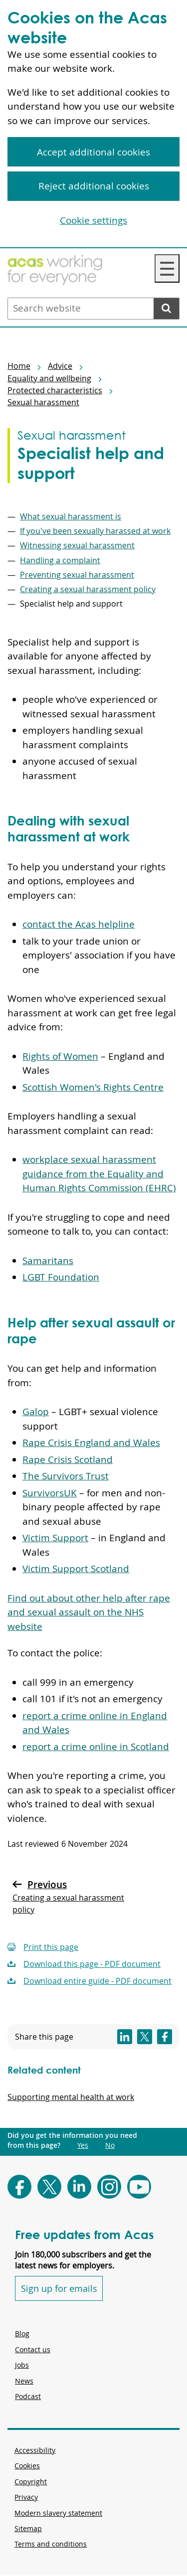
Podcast (28, 2396)
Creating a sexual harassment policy (88, 589)
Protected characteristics (54, 390)
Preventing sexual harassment (77, 574)
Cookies (27, 2465)
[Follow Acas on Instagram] (109, 2187)
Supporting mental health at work (70, 2097)
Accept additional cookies (93, 152)
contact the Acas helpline (78, 924)
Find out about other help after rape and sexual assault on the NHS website (88, 1612)
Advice (60, 365)
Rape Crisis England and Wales (91, 1442)
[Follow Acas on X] (49, 2187)
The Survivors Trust (65, 1475)
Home (18, 365)
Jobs (22, 2365)
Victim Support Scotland (75, 1568)
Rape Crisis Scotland (67, 1459)
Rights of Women (60, 1056)
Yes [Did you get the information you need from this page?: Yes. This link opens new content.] (82, 2145)
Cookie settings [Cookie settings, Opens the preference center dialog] (93, 220)
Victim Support (55, 1537)
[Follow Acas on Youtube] (139, 2187)
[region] (93, 124)
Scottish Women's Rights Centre (93, 1087)
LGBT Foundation (60, 1277)
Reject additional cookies (93, 185)
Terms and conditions (50, 2544)
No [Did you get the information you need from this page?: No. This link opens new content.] (110, 2145)
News (24, 2381)
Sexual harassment (43, 402)
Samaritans (47, 1260)
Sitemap (28, 2528)
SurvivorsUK (49, 1492)
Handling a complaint (60, 560)
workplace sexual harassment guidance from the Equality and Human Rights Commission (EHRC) (99, 1173)
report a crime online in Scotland (95, 1746)
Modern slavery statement (58, 2513)
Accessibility (34, 2450)
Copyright (30, 2481)
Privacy (26, 2497)
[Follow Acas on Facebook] (19, 2187)
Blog (22, 2333)
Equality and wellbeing (49, 378)
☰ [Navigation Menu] (167, 268)
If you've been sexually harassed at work (95, 530)
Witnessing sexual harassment (77, 545)
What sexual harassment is (70, 516)
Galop (35, 1411)
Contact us (32, 2349)
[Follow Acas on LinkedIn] (79, 2187)
